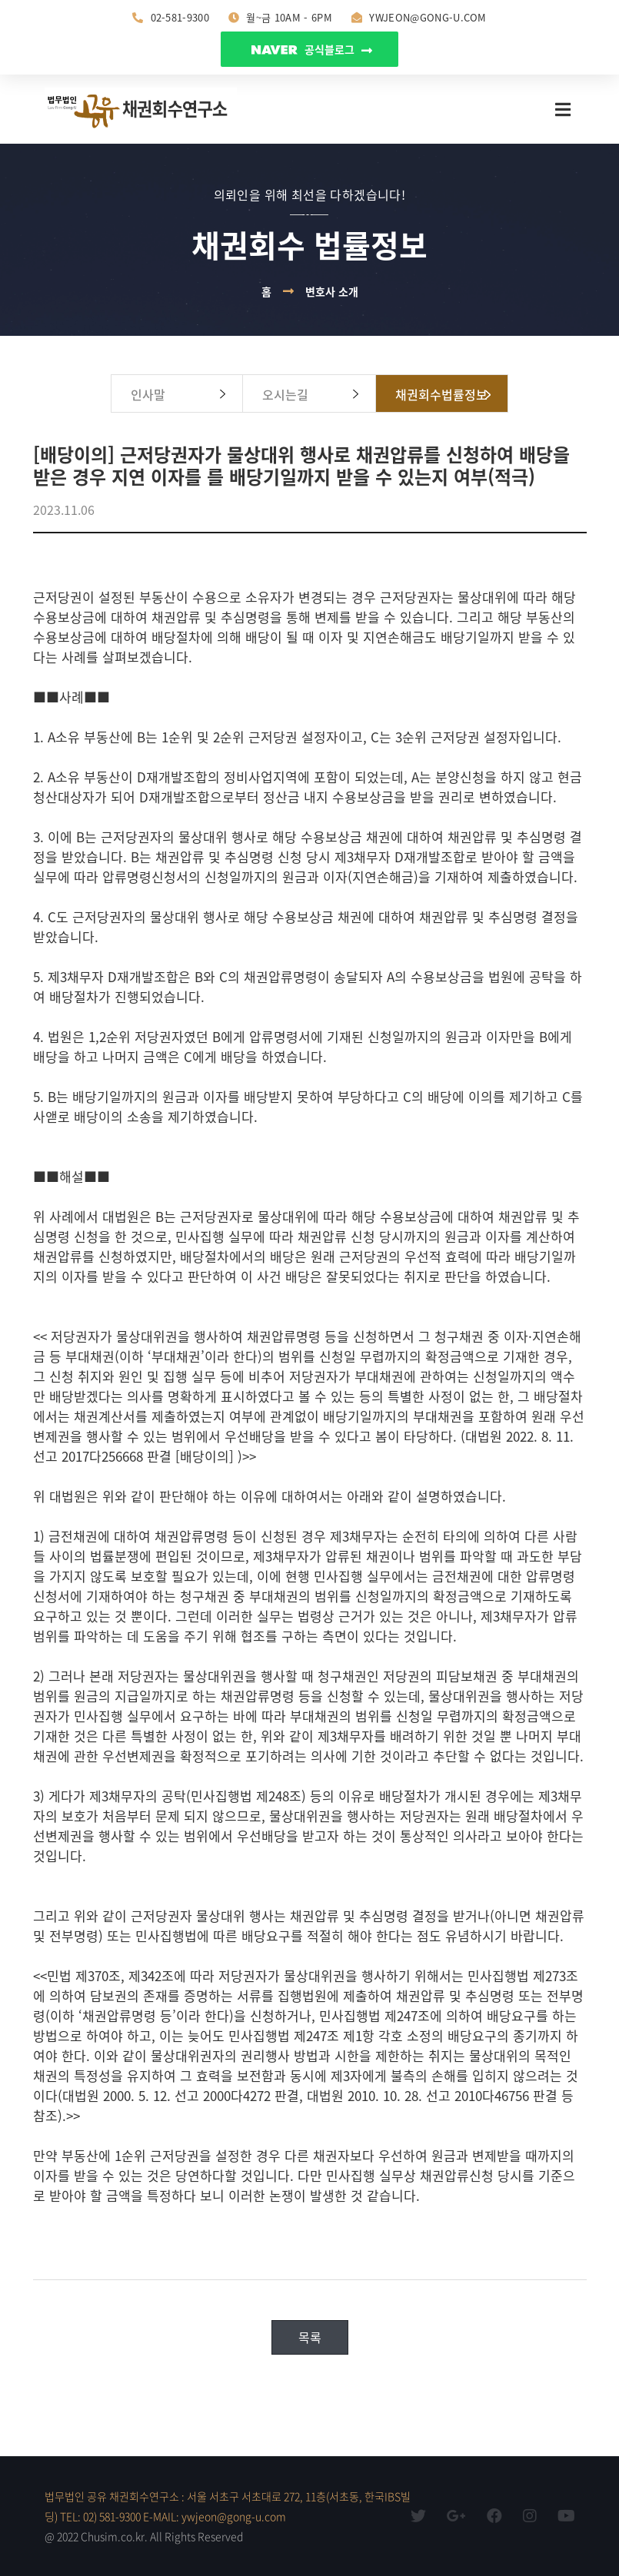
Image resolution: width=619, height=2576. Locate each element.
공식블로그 (311, 49)
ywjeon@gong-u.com (419, 17)
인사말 (148, 394)
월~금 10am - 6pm (280, 17)
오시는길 (285, 394)
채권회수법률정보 (441, 394)
